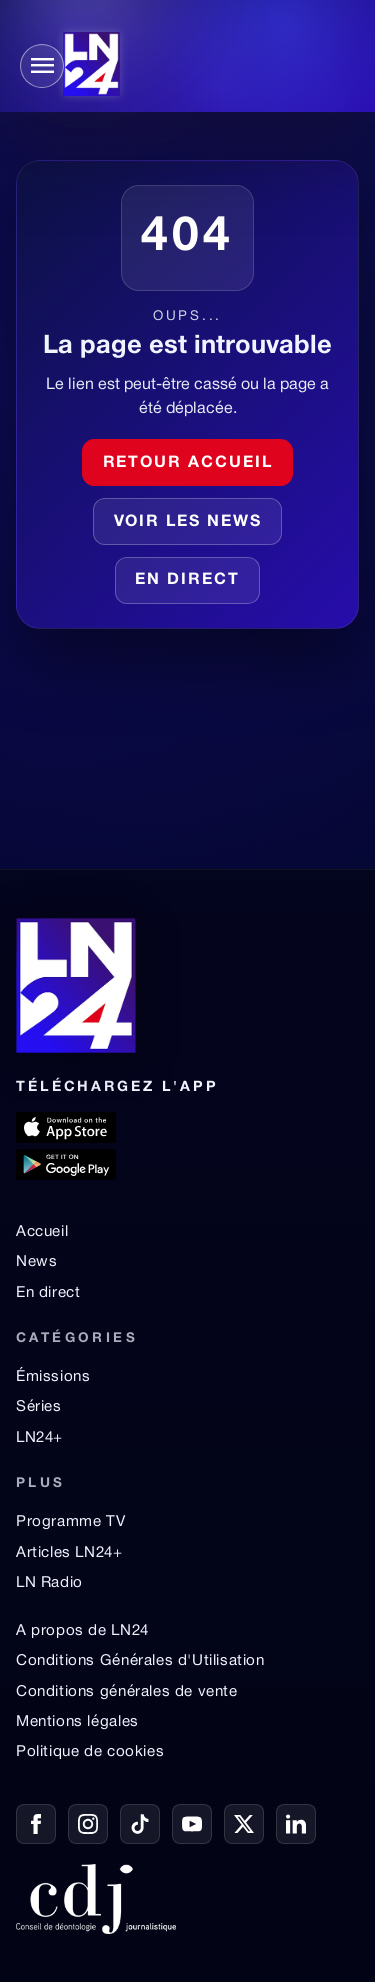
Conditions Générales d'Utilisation (140, 1661)
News (36, 1262)
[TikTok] (140, 1824)
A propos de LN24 (82, 1631)
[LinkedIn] (296, 1824)
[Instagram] (88, 1824)
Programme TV (70, 1522)
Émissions (53, 1377)
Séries (39, 1407)
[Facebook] (36, 1824)
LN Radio (49, 1583)
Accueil (42, 1232)
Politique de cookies (90, 1752)
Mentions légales (77, 1722)
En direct (187, 580)
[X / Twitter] (244, 1824)
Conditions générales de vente (127, 1692)
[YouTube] (192, 1824)
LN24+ (39, 1438)
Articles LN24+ (69, 1553)
